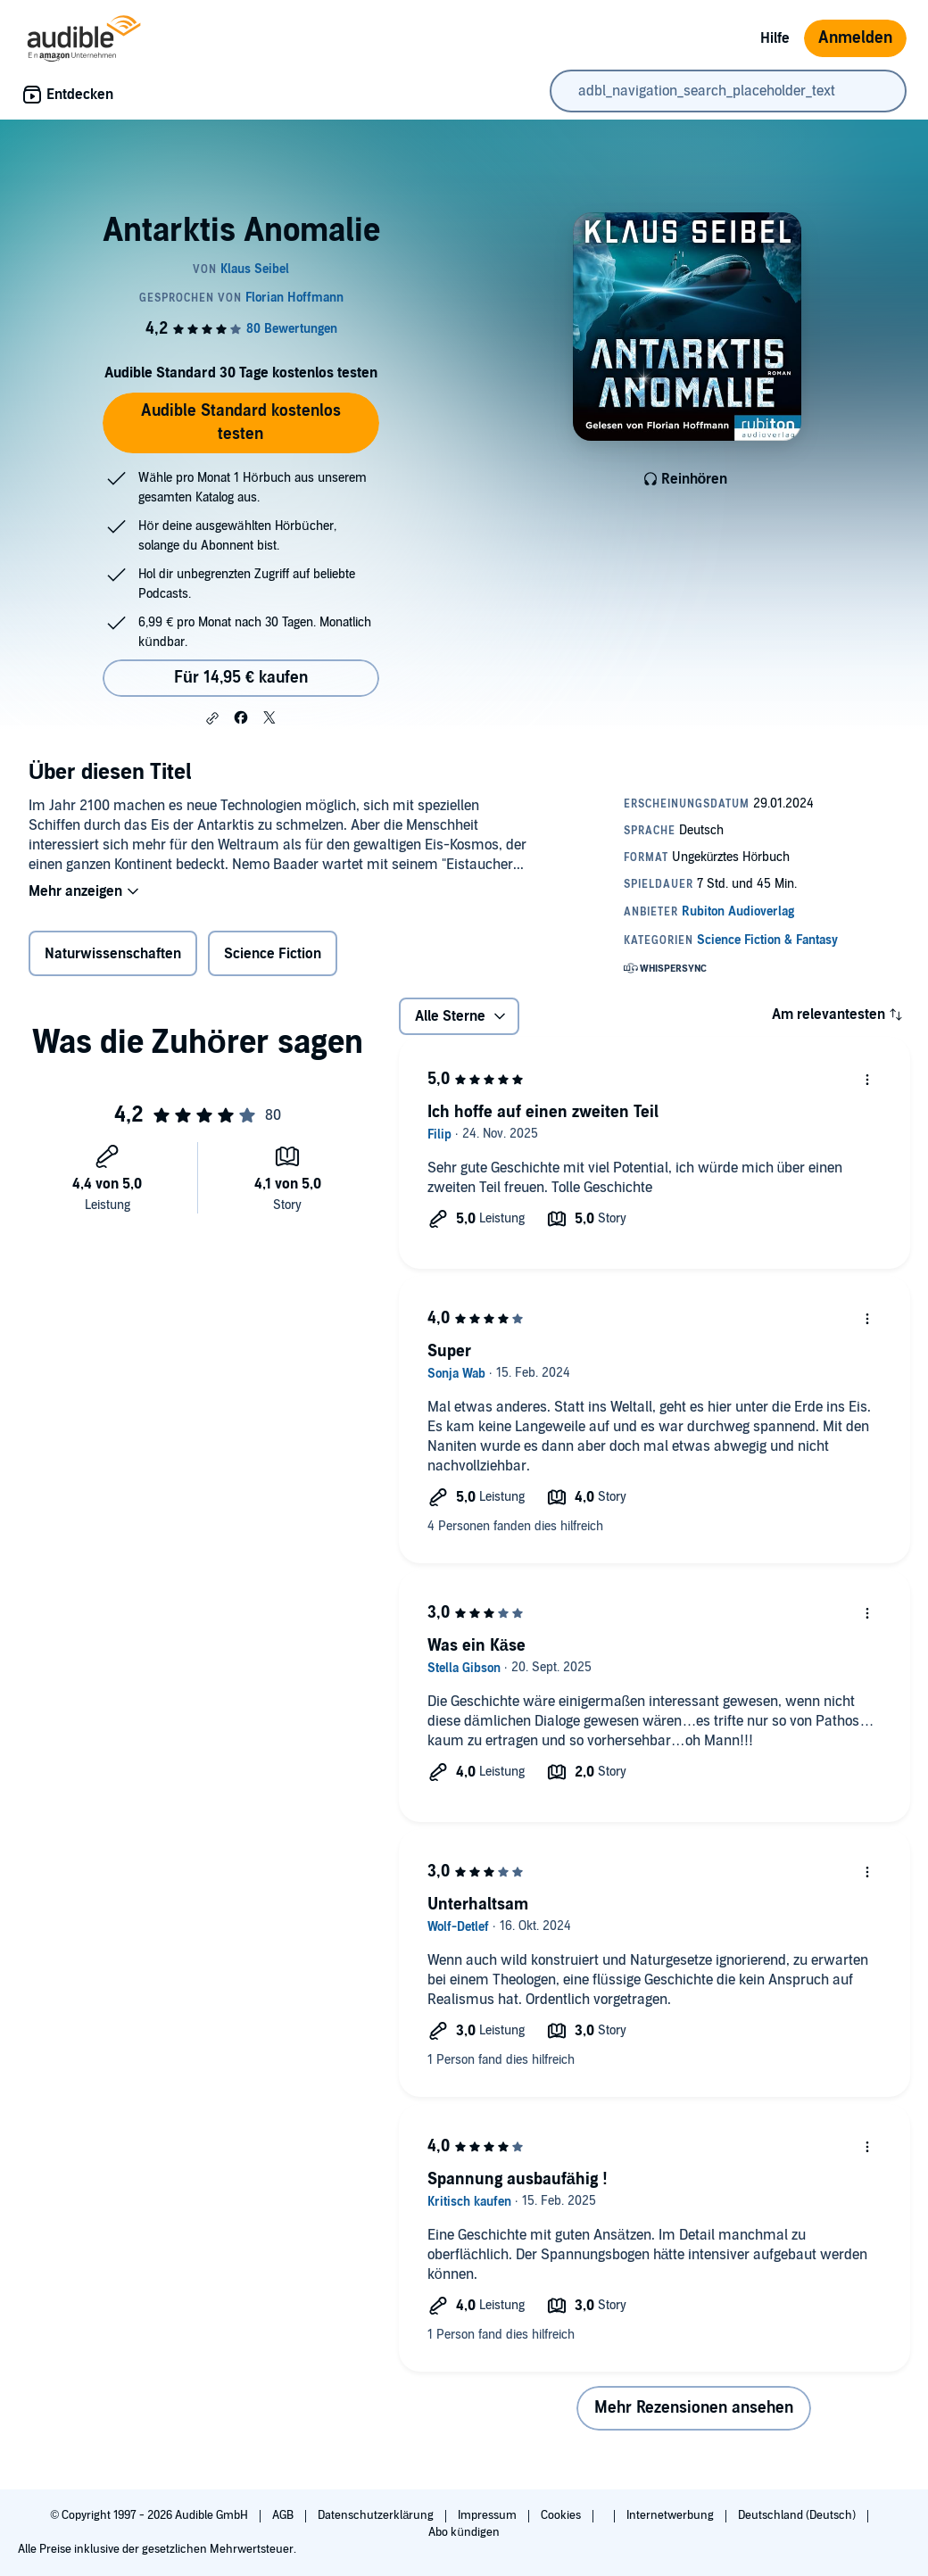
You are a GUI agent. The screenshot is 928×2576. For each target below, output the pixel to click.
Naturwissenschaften (113, 954)
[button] (212, 718)
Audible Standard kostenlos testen (241, 422)
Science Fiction (272, 954)
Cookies (562, 2515)
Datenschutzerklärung (377, 2515)
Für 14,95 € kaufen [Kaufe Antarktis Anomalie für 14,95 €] (241, 677)
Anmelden (855, 38)
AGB (284, 2515)
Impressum (488, 2515)
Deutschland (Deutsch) (798, 2515)
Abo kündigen (463, 2532)
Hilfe (775, 38)
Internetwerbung (671, 2515)
